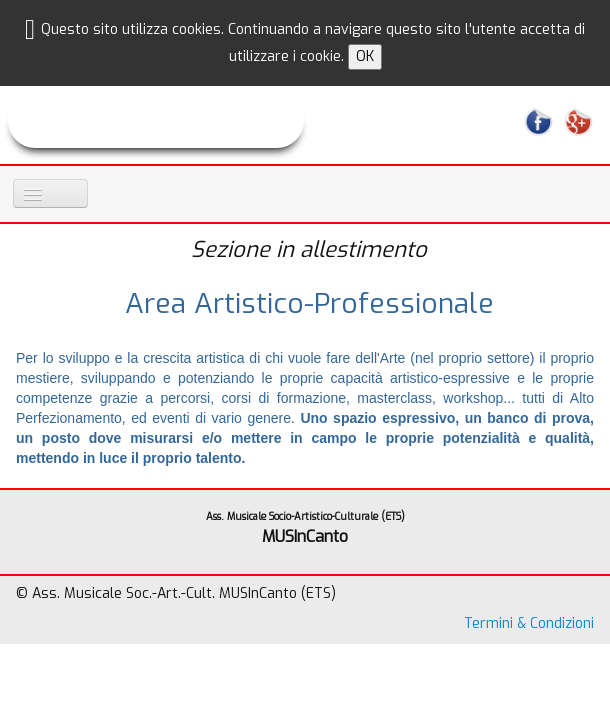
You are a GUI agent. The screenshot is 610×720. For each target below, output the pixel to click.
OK (365, 56)
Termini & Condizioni (529, 623)
